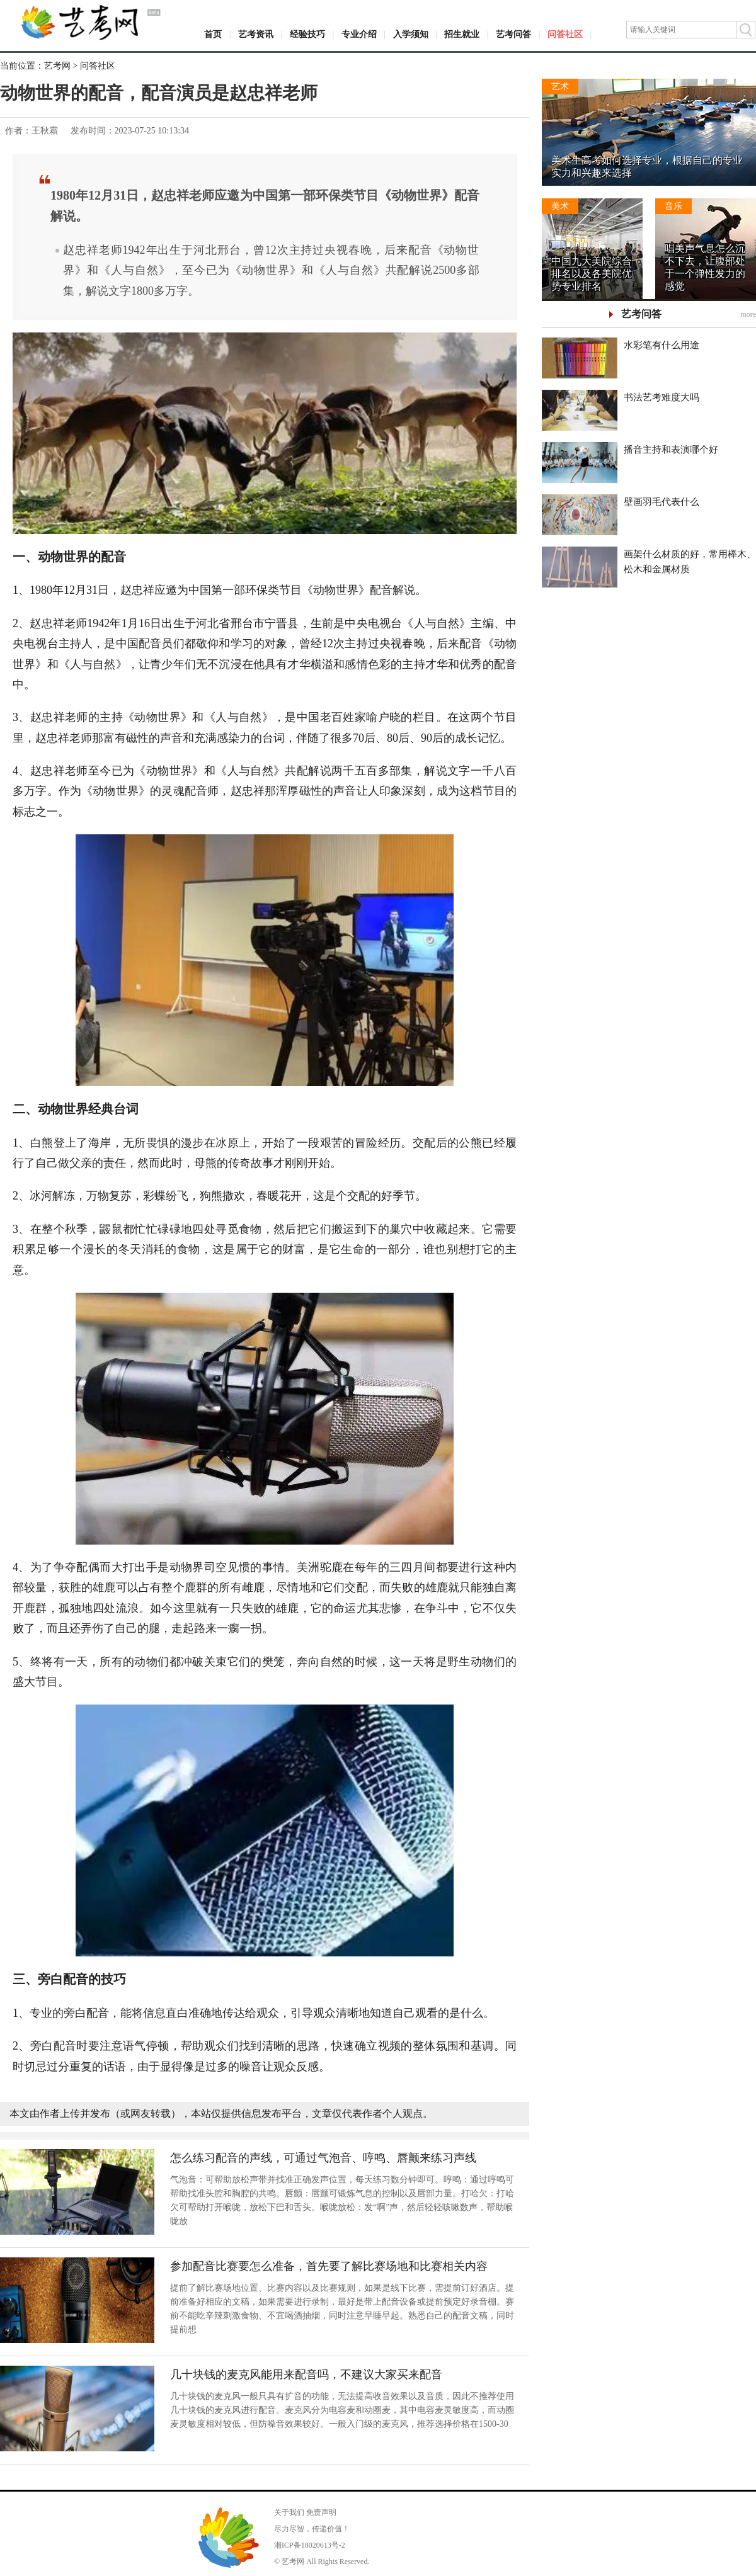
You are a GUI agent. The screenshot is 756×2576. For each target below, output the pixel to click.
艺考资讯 (255, 34)
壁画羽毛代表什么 (661, 502)
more (748, 314)
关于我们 (289, 2512)
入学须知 (410, 34)
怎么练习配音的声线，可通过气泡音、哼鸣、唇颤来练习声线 (323, 2158)
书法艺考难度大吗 (661, 397)
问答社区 (565, 34)
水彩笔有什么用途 (661, 345)
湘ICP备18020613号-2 (309, 2545)
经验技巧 (307, 34)
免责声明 (321, 2512)
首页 (213, 34)
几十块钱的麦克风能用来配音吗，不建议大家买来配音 (306, 2374)
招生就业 (461, 34)
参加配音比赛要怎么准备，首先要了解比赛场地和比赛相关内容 (329, 2266)
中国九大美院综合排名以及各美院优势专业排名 (591, 274)
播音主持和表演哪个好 (671, 450)
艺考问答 (513, 34)
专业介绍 (359, 34)
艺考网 (57, 66)
